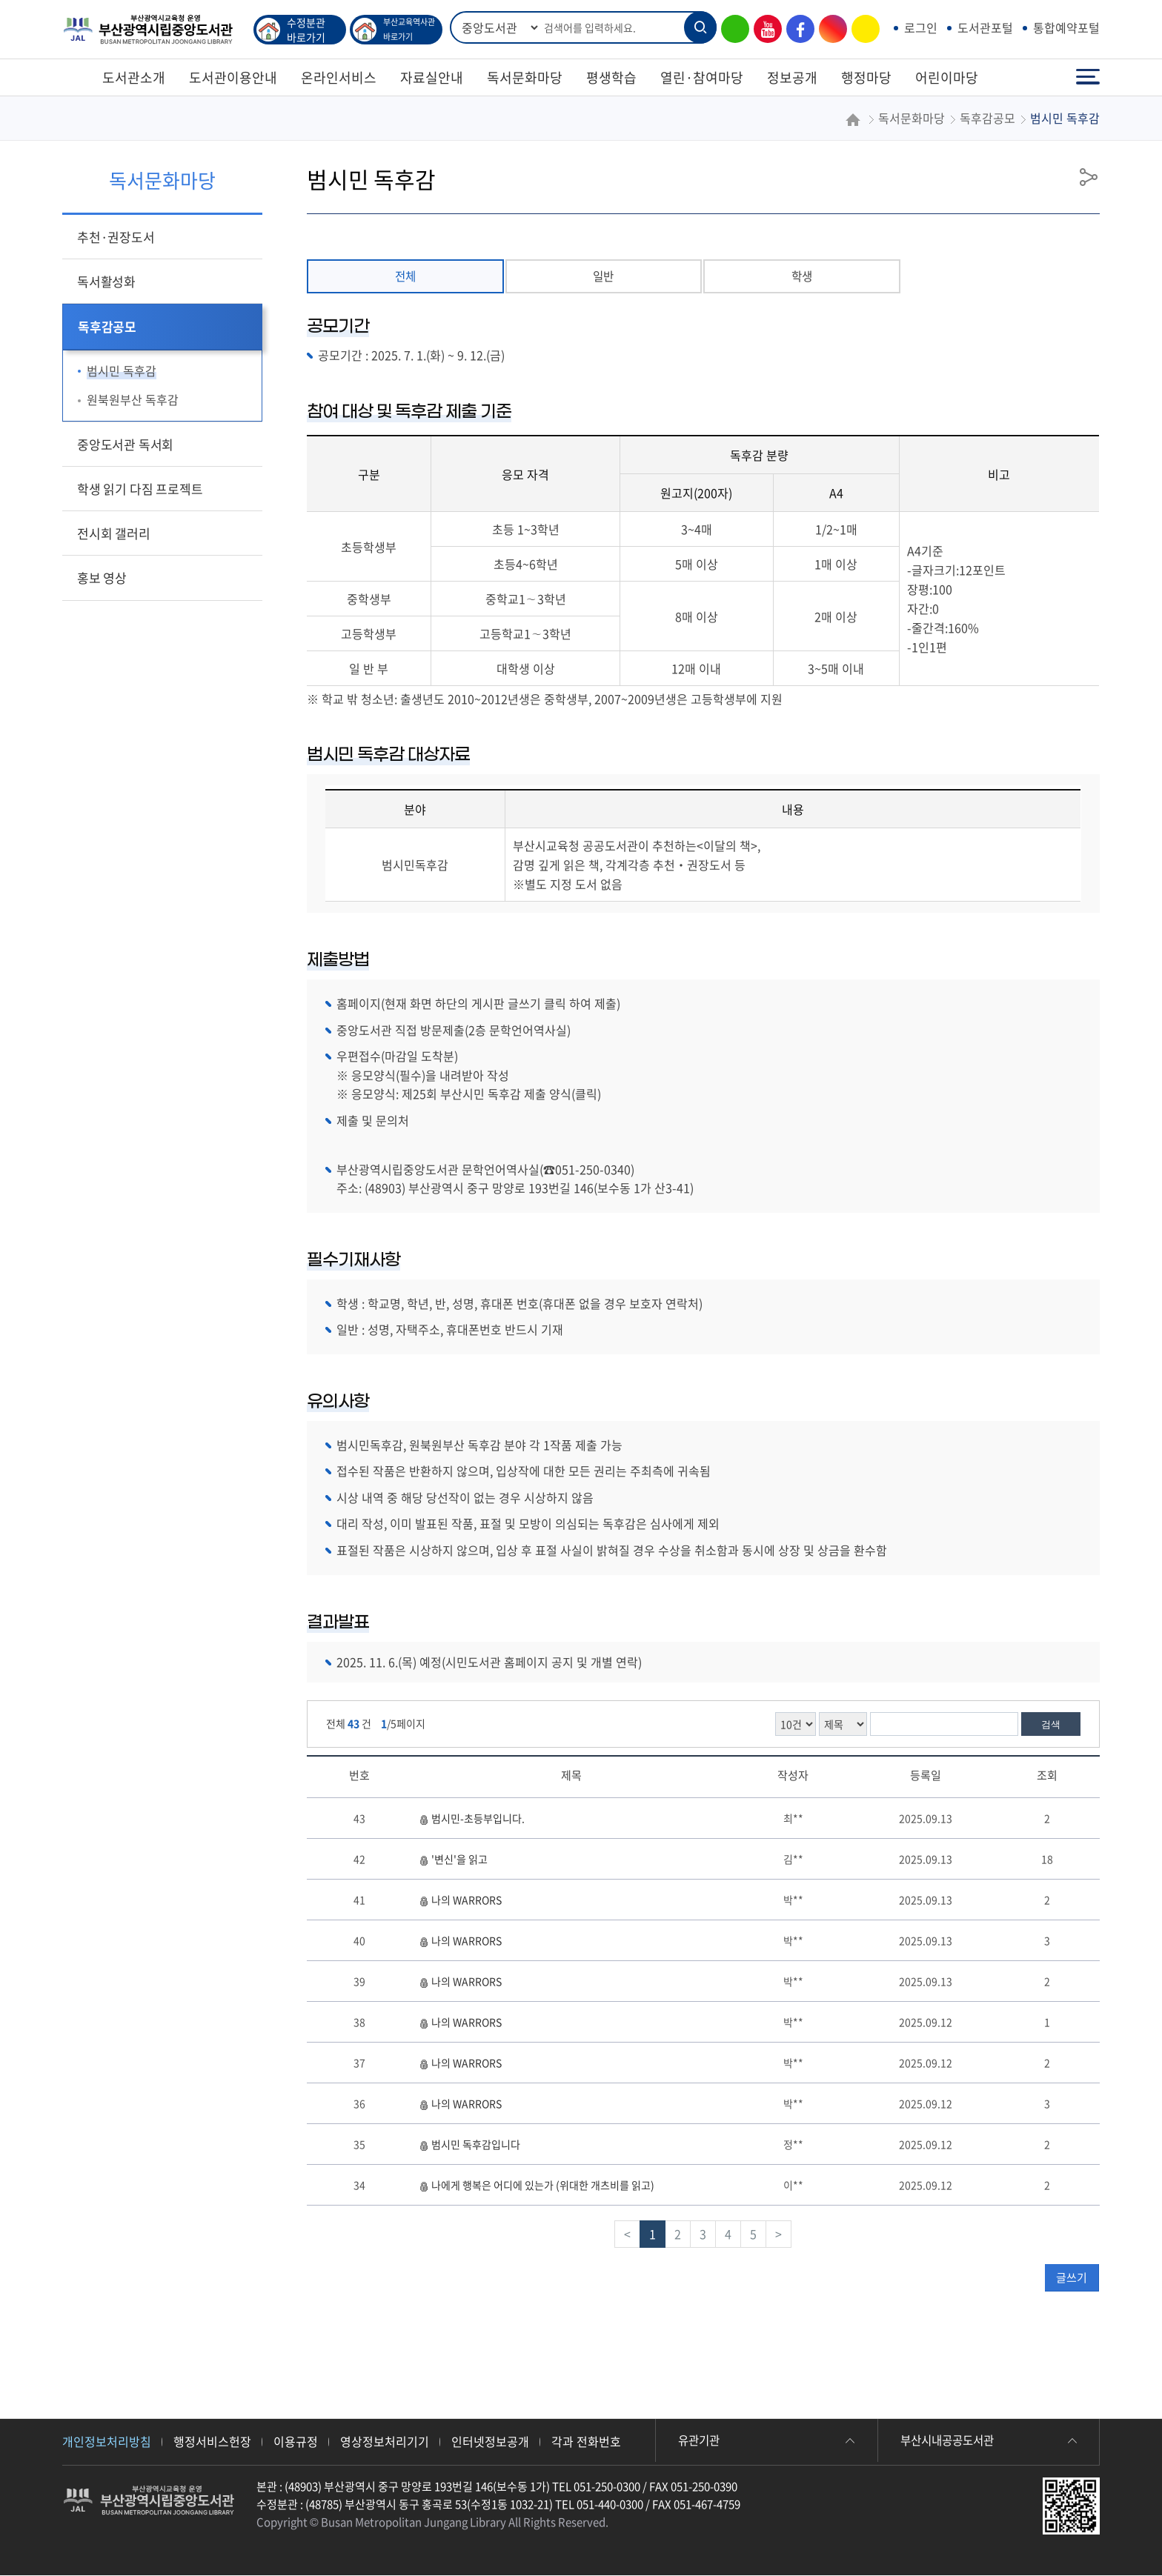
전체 (405, 276)
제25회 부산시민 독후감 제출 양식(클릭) (501, 1095)
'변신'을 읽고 (453, 1859)
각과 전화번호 (586, 2442)
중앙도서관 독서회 (125, 444)
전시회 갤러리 (113, 533)
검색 (1050, 1725)
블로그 (731, 29)
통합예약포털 (1066, 27)
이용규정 (295, 2442)
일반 (603, 276)
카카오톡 (861, 29)
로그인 (920, 27)
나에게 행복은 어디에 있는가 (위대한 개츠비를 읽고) (536, 2185)
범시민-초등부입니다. (472, 1818)
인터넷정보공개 (490, 2442)
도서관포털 (985, 27)
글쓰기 (1071, 2278)
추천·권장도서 (116, 236)
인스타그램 (829, 29)
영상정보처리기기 (384, 2442)
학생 (802, 276)
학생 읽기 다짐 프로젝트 (139, 488)
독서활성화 (106, 281)
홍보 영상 (102, 577)
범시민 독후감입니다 (469, 2144)
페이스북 (796, 29)
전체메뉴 (1088, 77)
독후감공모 (107, 326)
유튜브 (764, 29)
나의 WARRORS (460, 1900)
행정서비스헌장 (212, 2442)
